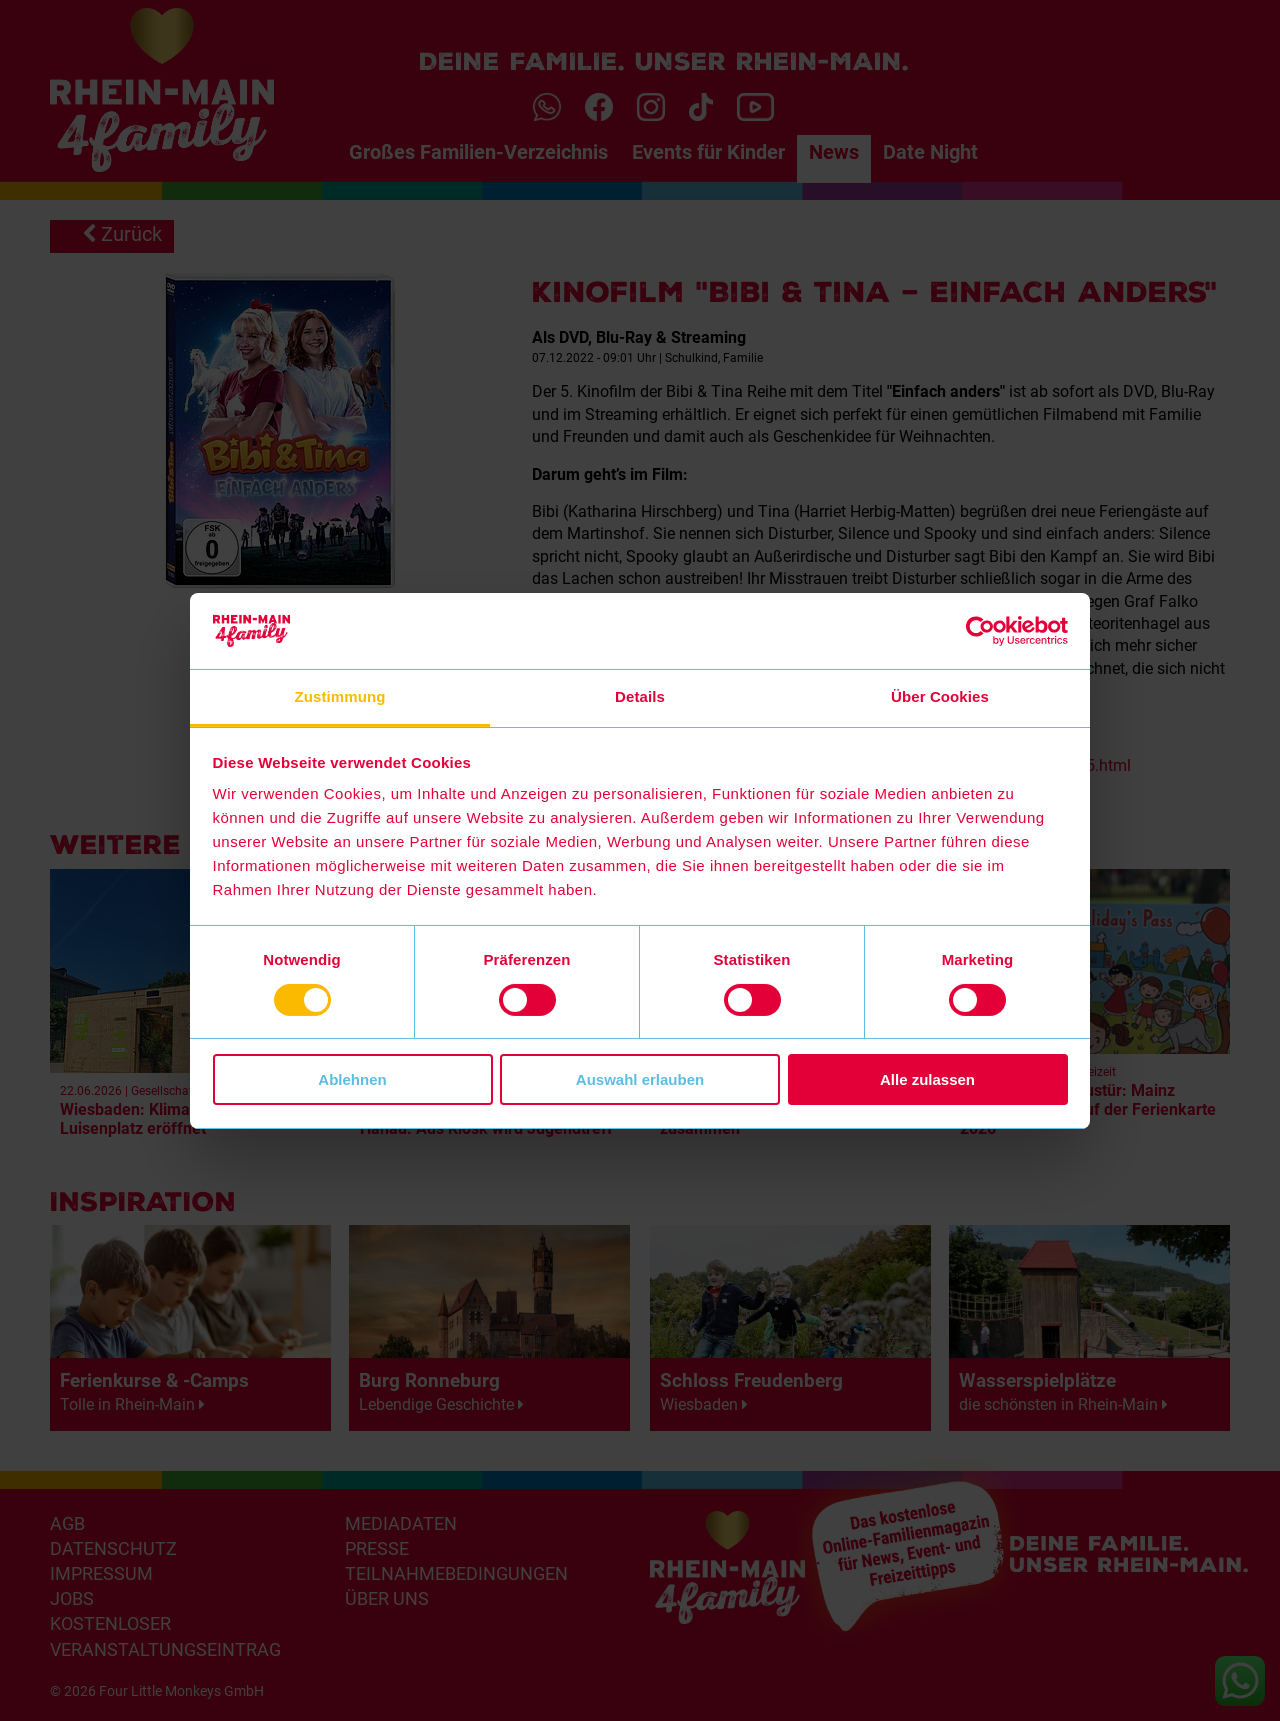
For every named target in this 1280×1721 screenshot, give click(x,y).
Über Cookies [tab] (940, 696)
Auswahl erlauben (640, 1079)
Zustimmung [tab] (340, 696)
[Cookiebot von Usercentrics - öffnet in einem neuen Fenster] (980, 631)
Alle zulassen (927, 1079)
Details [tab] (640, 696)
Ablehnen (352, 1079)
